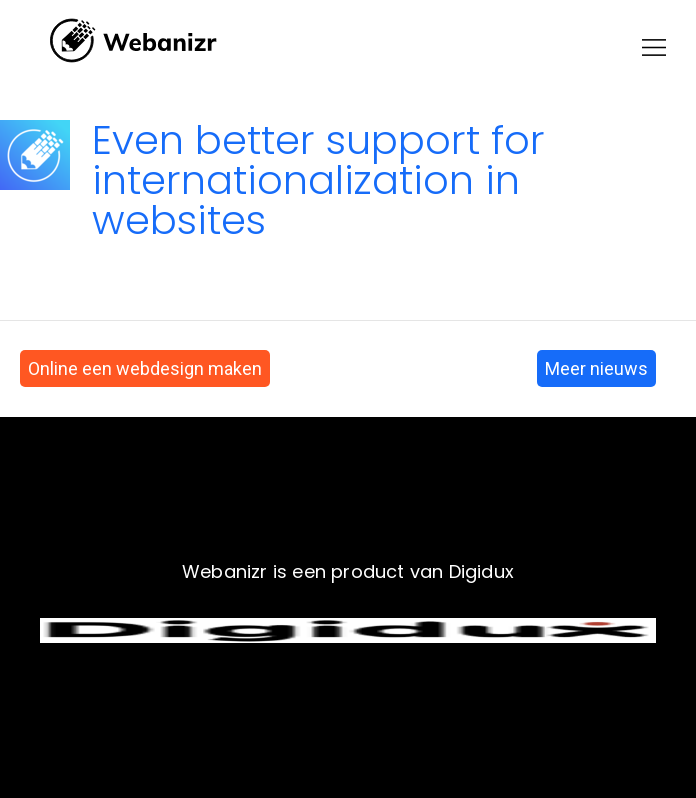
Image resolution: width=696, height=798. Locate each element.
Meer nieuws (596, 368)
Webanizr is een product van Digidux (348, 571)
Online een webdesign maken (145, 368)
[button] (654, 47)
